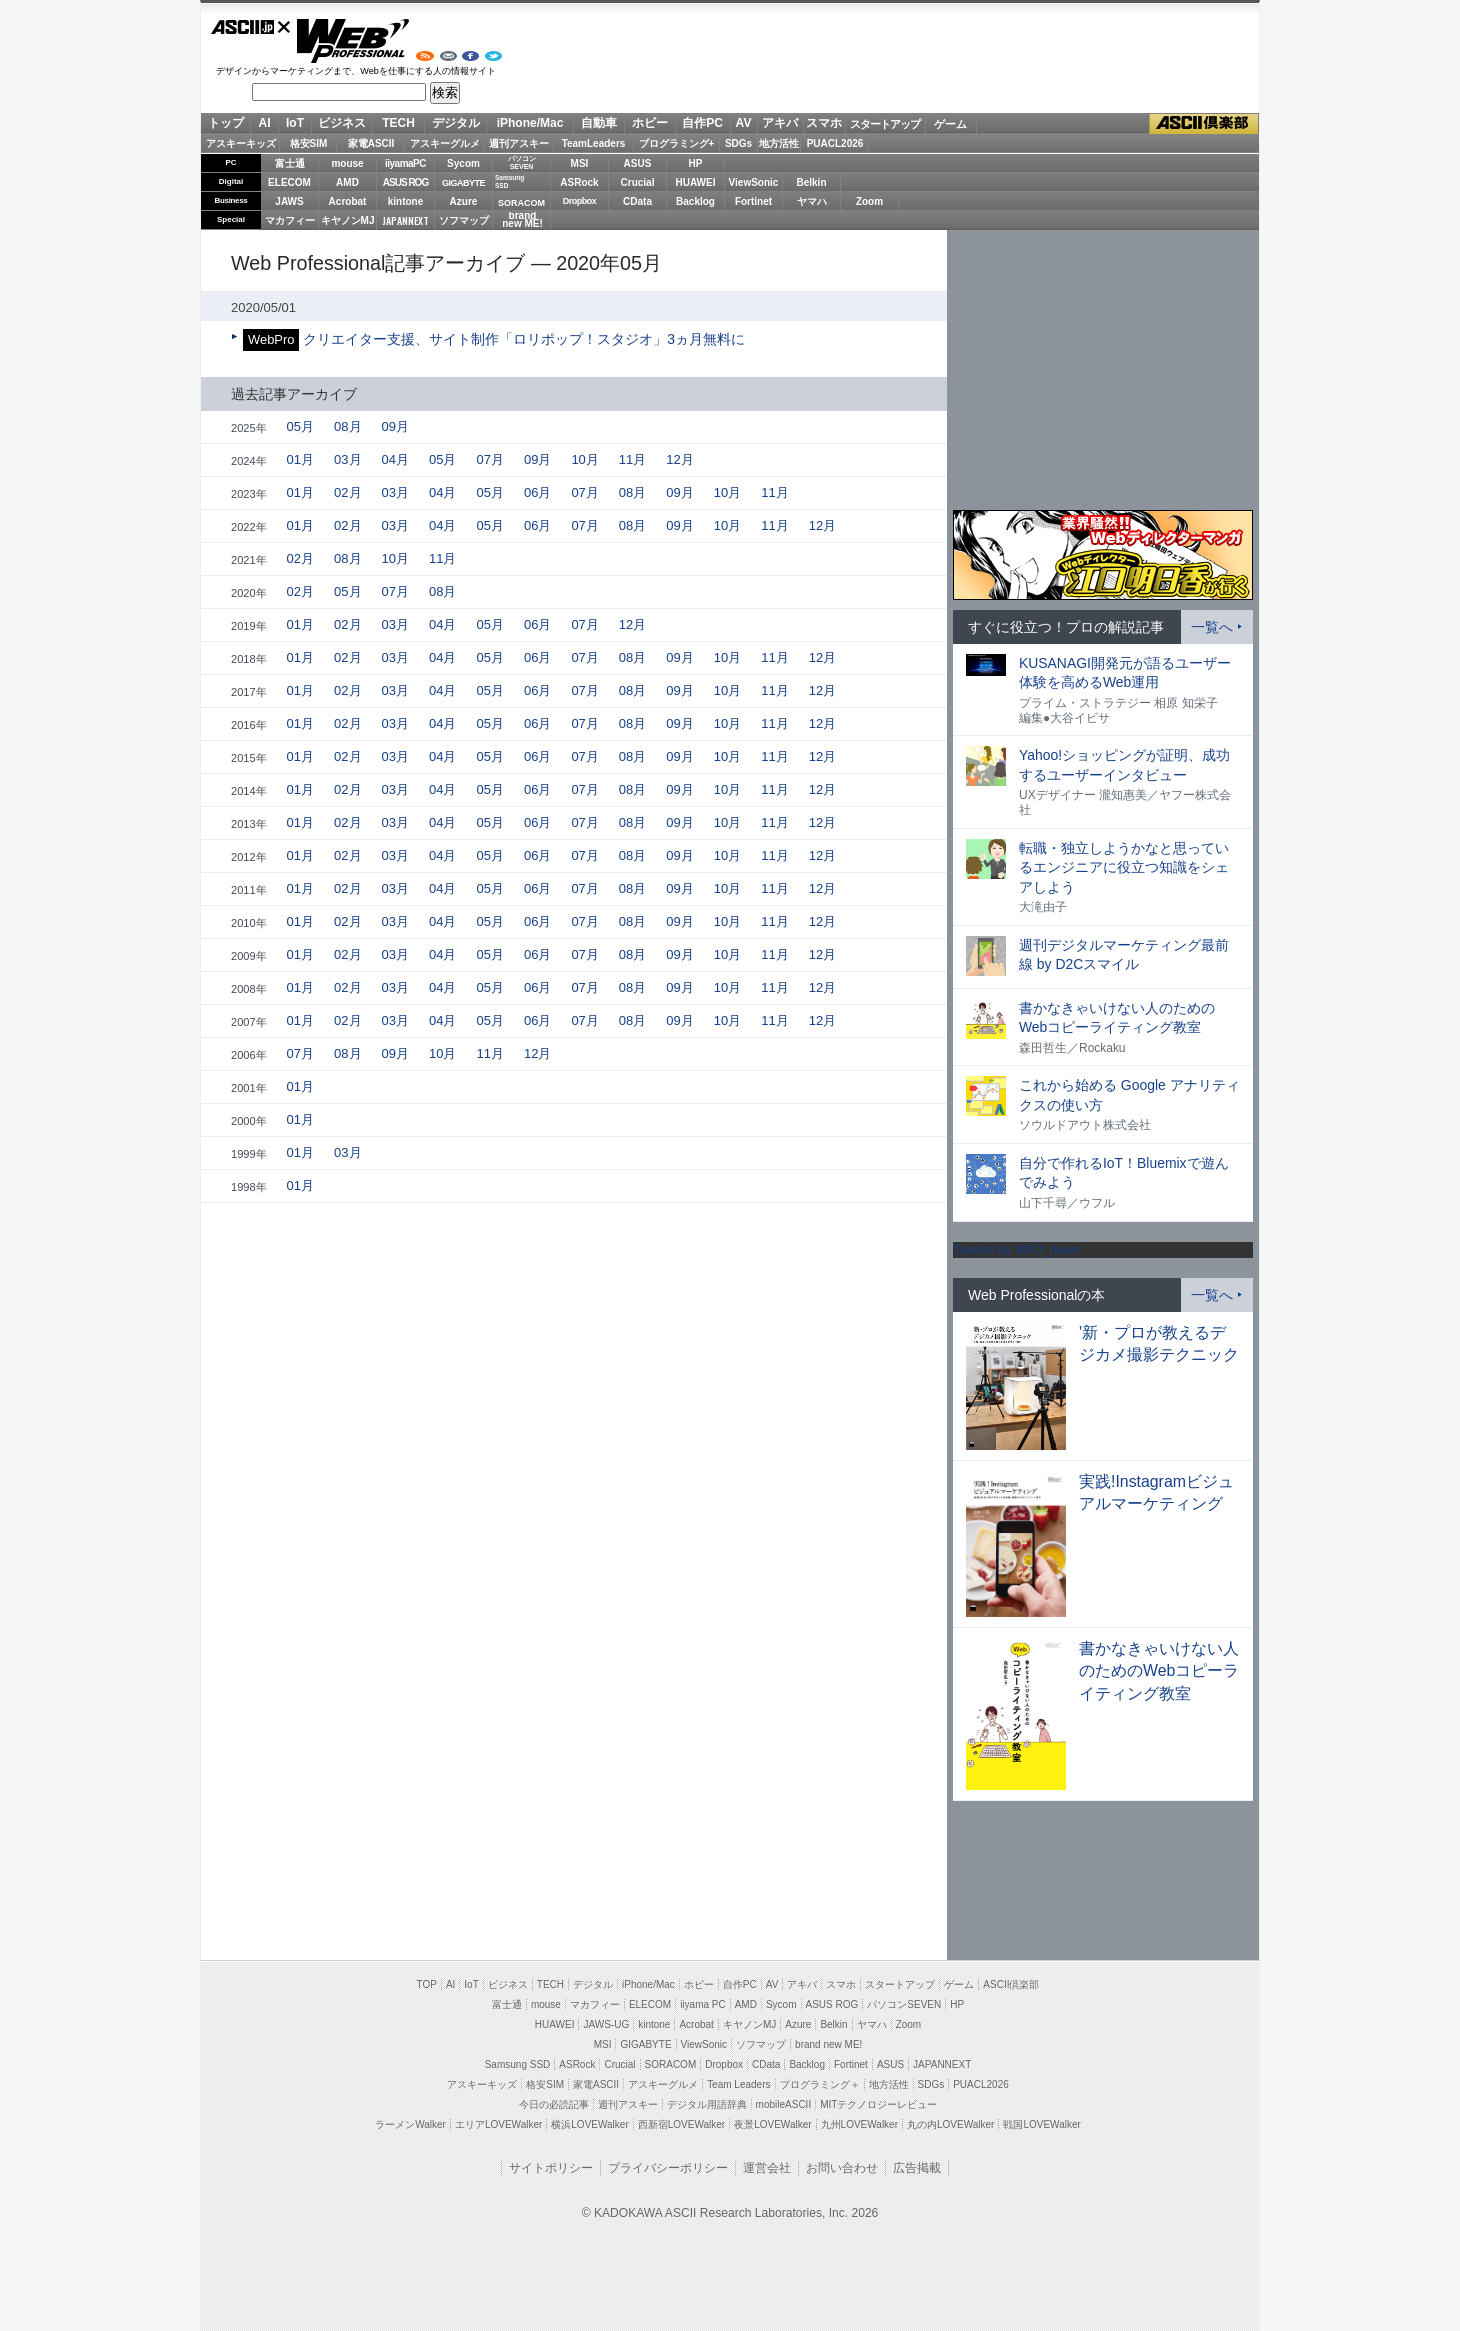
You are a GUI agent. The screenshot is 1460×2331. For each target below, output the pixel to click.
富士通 (290, 163)
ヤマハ (812, 201)
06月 (537, 492)
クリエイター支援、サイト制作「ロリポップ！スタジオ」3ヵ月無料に (524, 339)
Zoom (869, 201)
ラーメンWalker (410, 2124)
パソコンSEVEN (522, 162)
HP (696, 163)
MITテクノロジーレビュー (878, 2104)
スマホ (824, 123)
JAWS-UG (606, 2024)
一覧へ (1212, 627)
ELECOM (289, 182)
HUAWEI (696, 182)
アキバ (780, 123)
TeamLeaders (594, 143)
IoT (295, 123)
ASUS (638, 163)
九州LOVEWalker (859, 2124)
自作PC (702, 123)
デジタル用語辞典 (707, 2104)
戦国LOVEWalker (1041, 2124)
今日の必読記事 (554, 2104)
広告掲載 (917, 2168)
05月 (300, 426)
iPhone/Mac (530, 123)
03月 (347, 459)
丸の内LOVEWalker (950, 2124)
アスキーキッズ (241, 143)
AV (744, 123)
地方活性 (779, 143)
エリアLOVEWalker (498, 2124)
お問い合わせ (842, 2168)
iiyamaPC (405, 163)
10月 (584, 459)
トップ (226, 123)
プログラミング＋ (820, 2084)
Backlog (695, 201)
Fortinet (753, 201)
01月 (300, 459)
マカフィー (290, 220)
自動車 (599, 123)
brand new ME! (828, 2044)
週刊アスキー (519, 143)
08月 (347, 426)
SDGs (738, 143)
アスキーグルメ (445, 143)
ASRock (579, 182)
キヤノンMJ (348, 220)
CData (637, 201)
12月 (679, 459)
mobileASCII (784, 2104)
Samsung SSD (518, 2064)
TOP (427, 1984)
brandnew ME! (522, 220)
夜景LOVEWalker (772, 2124)
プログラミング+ (677, 143)
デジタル (456, 123)
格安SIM (309, 143)
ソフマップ (464, 220)
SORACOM (671, 2064)
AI (265, 123)
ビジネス (342, 123)
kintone (406, 201)
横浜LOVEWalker (589, 2124)
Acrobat (348, 201)
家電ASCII (371, 143)
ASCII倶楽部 (1204, 124)
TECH (398, 123)
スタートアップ (885, 124)
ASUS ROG (405, 182)
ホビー (650, 123)
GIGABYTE (463, 183)
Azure (464, 201)
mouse (347, 163)
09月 (395, 426)
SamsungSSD (509, 181)
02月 (347, 492)
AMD (347, 182)
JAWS (289, 201)
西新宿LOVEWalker (681, 2124)
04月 (395, 459)
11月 (632, 459)
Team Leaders (738, 2084)
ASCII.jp (251, 27)
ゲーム (950, 124)
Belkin (811, 182)
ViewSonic (754, 182)
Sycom (463, 163)
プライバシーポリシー (668, 2168)
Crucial (638, 182)
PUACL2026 (835, 143)
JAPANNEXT (405, 220)
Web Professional (352, 41)
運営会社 (767, 2168)
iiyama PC (703, 2004)
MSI (580, 163)
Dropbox (580, 201)
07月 (489, 459)
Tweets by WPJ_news (1016, 1249)
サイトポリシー (551, 2168)
